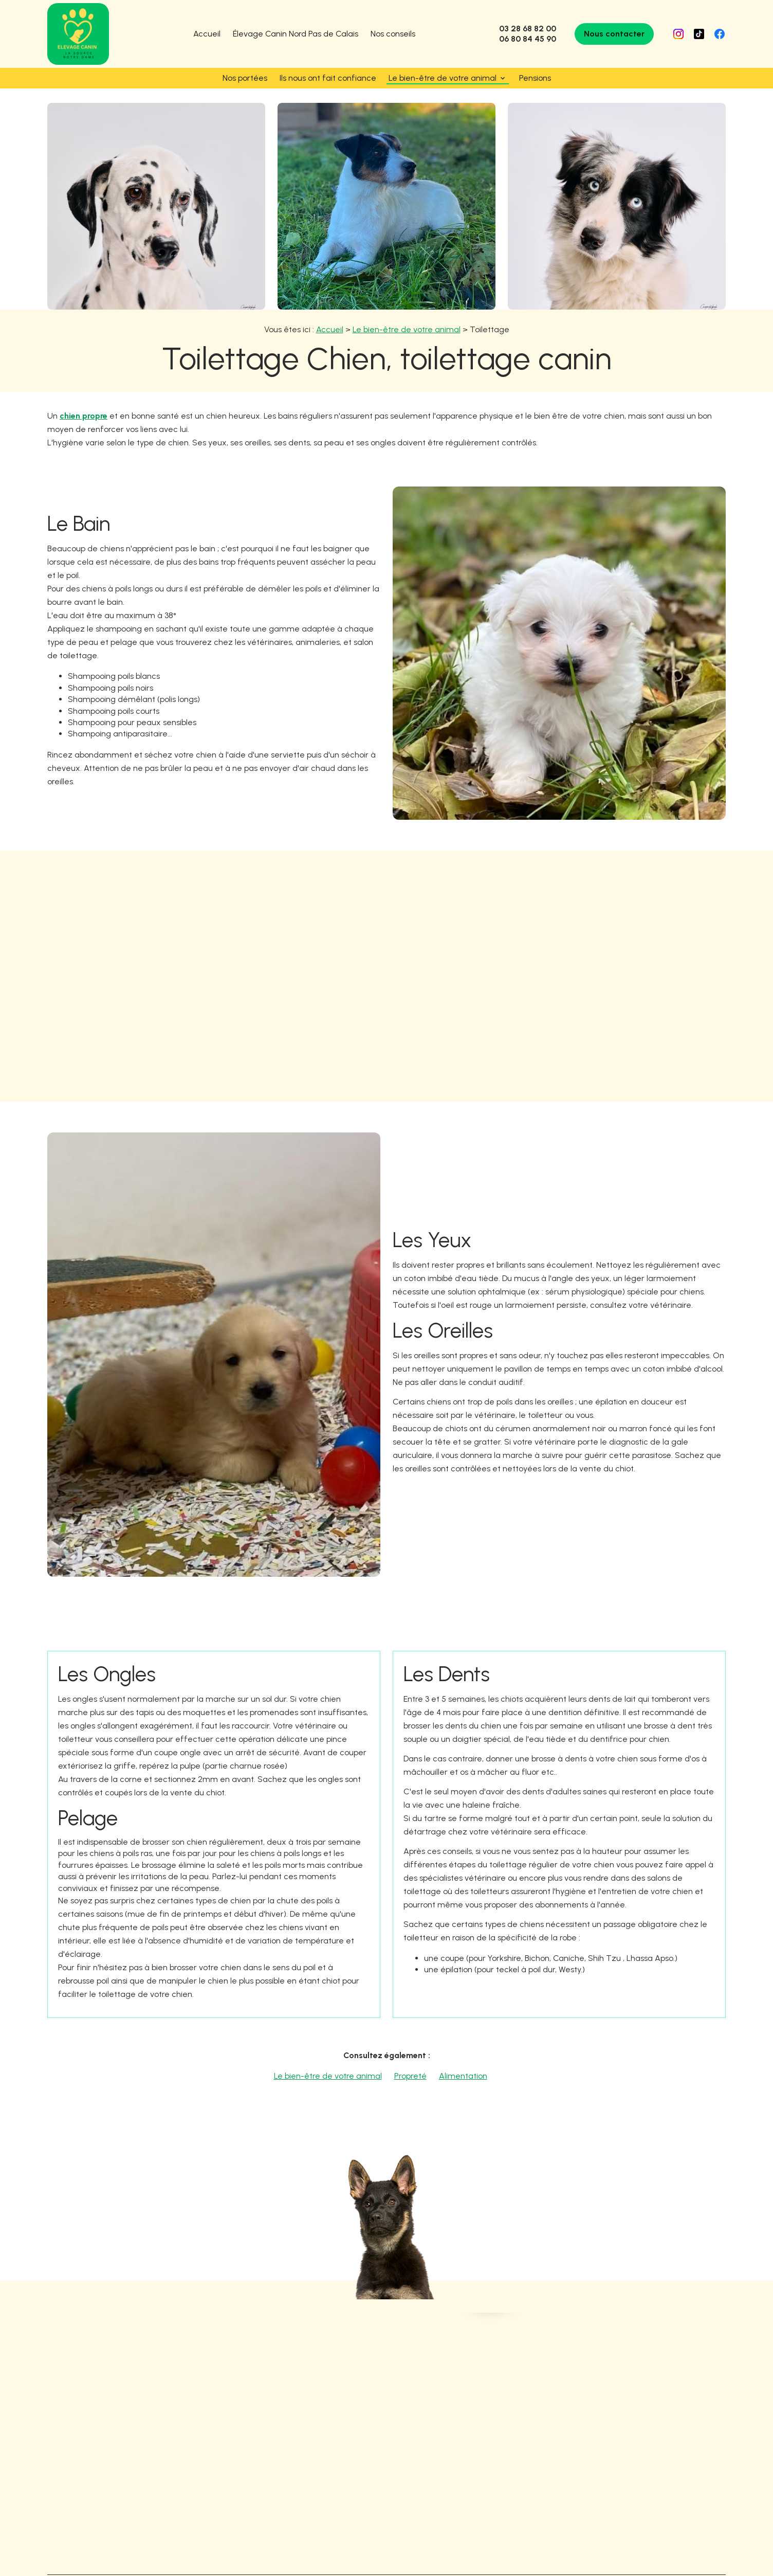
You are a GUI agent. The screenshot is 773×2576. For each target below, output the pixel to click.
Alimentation (463, 2061)
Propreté (410, 2061)
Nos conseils (393, 34)
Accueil (206, 34)
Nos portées (245, 78)
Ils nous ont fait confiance (328, 78)
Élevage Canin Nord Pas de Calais (295, 34)
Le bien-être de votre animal (442, 78)
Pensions (535, 78)
